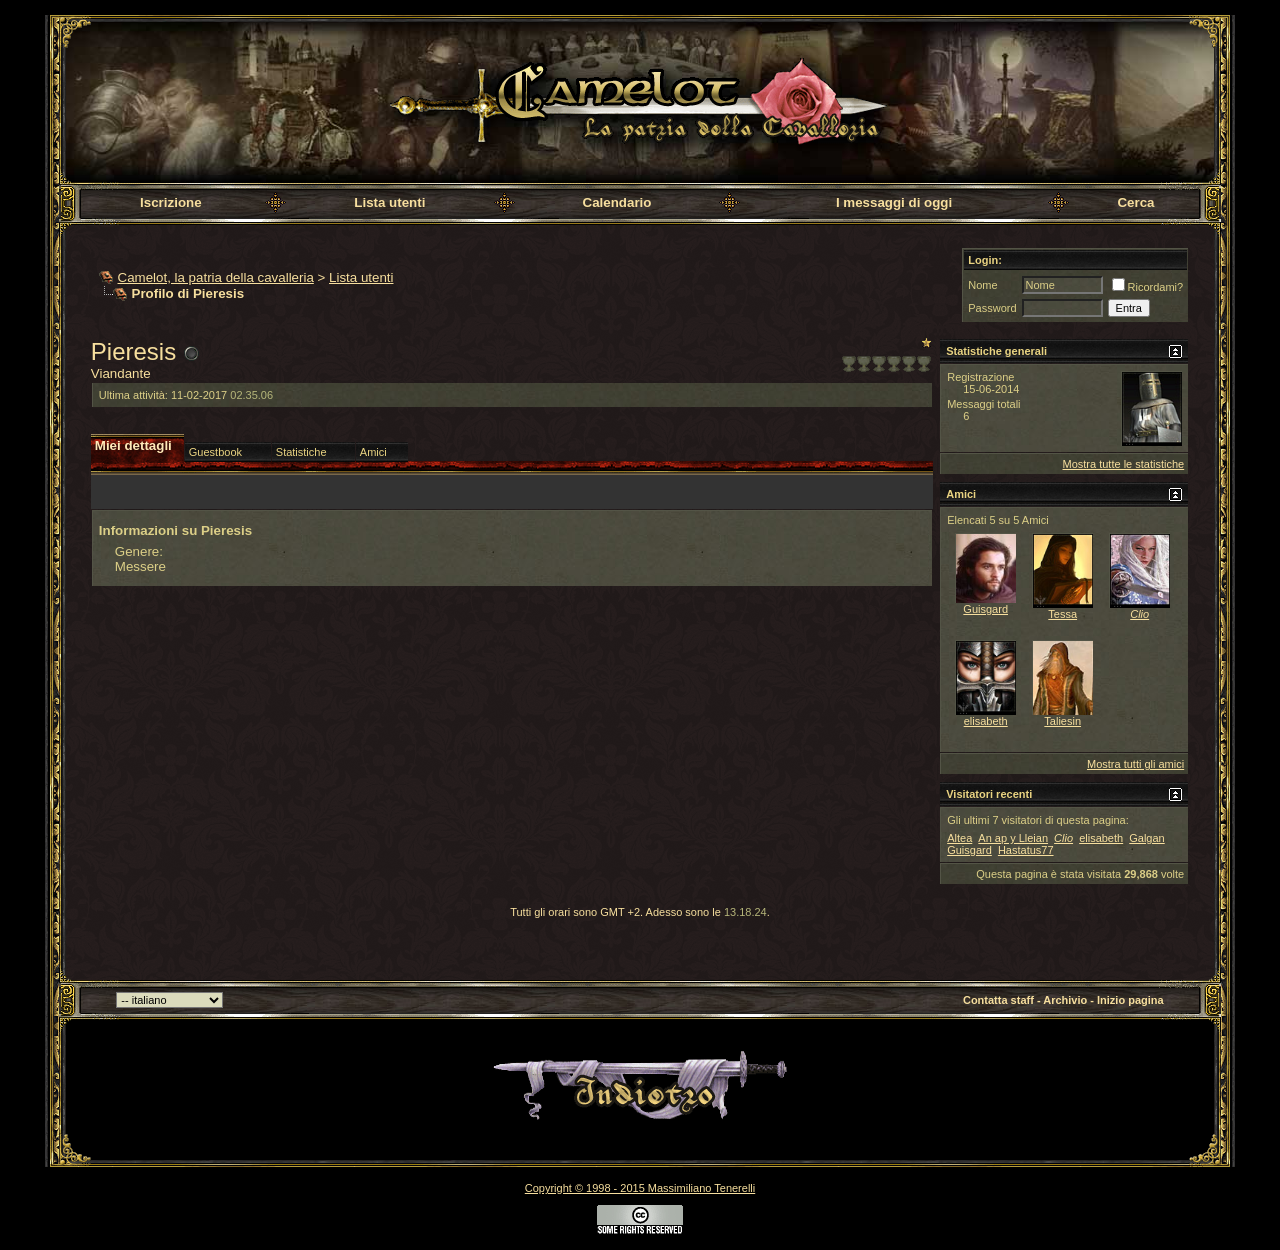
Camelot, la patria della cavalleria (216, 277)
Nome (982, 285)
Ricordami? (1148, 287)
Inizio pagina (1130, 1000)
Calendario (617, 202)
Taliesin (1062, 721)
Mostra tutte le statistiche (1124, 464)
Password (992, 308)
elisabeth (986, 721)
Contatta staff (998, 1000)
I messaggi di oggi (894, 202)
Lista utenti (389, 202)
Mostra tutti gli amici (1135, 764)
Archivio (1065, 1000)
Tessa (1062, 614)
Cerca (1135, 202)
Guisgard (985, 609)
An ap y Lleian (1013, 838)
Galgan (1146, 838)
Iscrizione (170, 202)
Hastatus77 (1026, 850)
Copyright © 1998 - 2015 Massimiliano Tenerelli (640, 1188)
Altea (959, 838)
